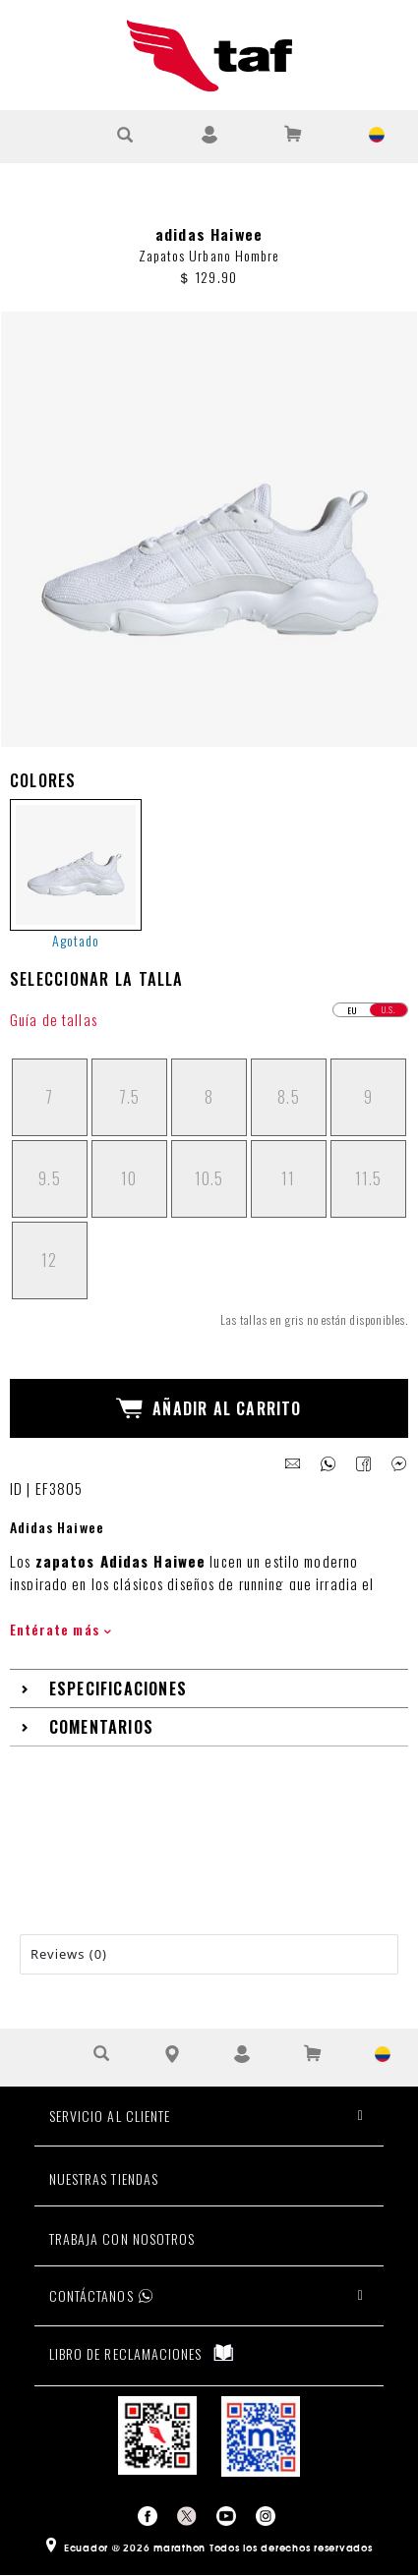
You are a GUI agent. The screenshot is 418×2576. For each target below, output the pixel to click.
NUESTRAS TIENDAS (103, 2178)
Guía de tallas (53, 1019)
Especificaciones (118, 1688)
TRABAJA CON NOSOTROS (122, 2238)
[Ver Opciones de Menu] (42, 134)
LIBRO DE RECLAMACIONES (142, 2353)
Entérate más (60, 1629)
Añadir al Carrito (208, 1408)
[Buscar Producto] (125, 134)
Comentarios (101, 1727)
